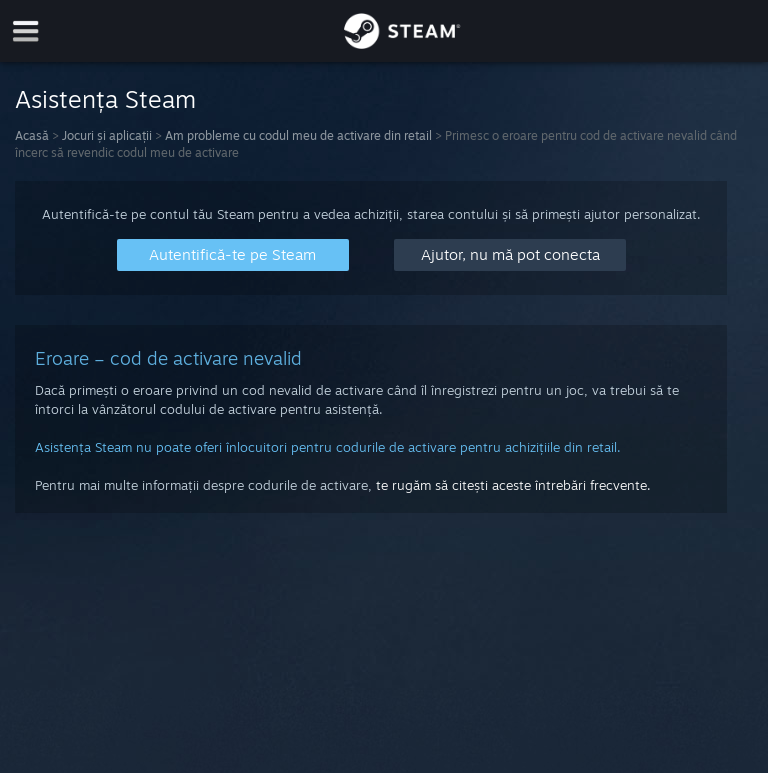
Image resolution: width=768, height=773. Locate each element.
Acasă (32, 135)
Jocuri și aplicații (107, 135)
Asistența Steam (105, 99)
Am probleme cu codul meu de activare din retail (298, 135)
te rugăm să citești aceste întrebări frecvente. (513, 485)
